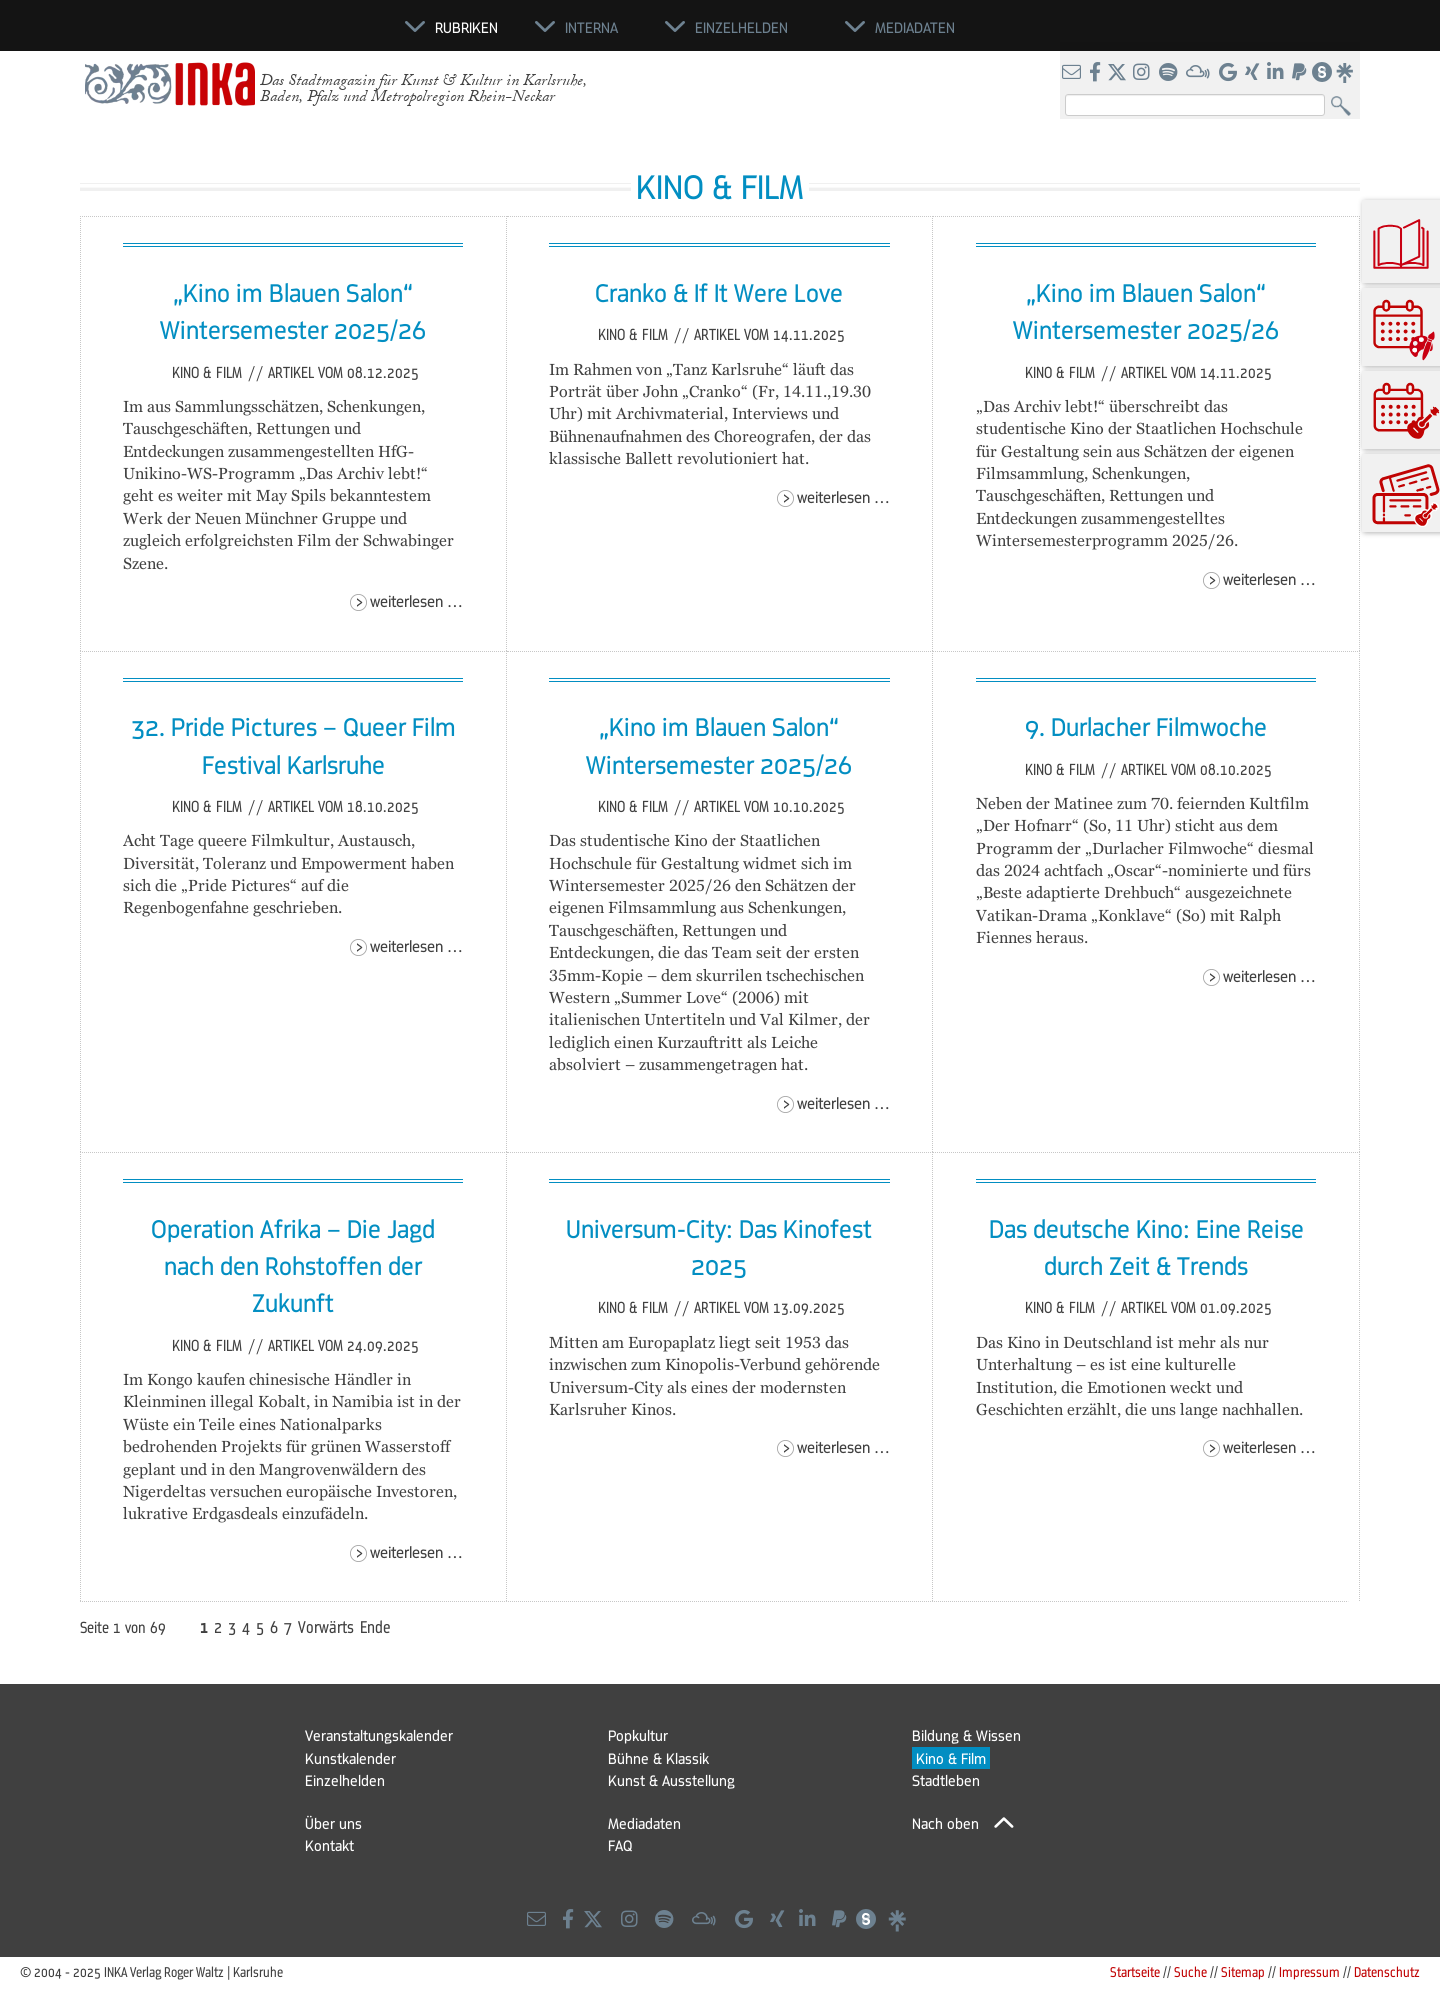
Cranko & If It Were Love (719, 292)
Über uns (333, 1823)
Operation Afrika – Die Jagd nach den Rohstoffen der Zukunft (293, 1265)
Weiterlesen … (416, 600)
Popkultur (638, 1735)
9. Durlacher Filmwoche (1146, 726)
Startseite (1135, 1971)
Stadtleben (946, 1780)
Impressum (1309, 1971)
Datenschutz (1387, 1971)
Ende (375, 1627)
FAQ (620, 1845)
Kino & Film (209, 372)
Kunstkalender (350, 1758)
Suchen (1345, 106)
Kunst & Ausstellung (671, 1780)
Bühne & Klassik (658, 1758)
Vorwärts (326, 1627)
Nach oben (945, 1823)
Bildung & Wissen (966, 1735)
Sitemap (1243, 1971)
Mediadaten (644, 1823)
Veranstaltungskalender (379, 1735)
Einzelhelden (345, 1780)
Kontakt (329, 1845)
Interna (591, 27)
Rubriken (466, 27)
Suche (1190, 1971)
